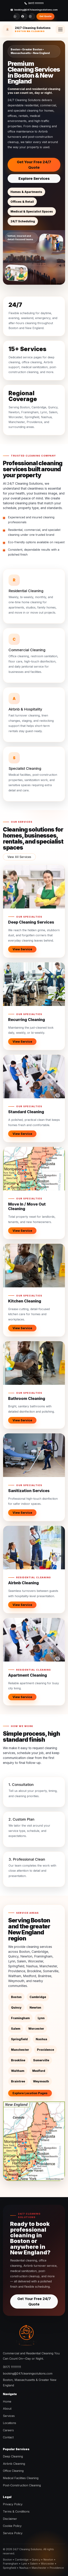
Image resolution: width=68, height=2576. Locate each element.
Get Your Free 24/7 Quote (34, 165)
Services (9, 2416)
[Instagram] (32, 16)
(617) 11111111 (12, 2367)
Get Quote (45, 16)
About (7, 2408)
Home (7, 2401)
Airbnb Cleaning (14, 2463)
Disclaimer (10, 2519)
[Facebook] (24, 16)
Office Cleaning (13, 2471)
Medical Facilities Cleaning (20, 2478)
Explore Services (34, 178)
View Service (22, 949)
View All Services (19, 857)
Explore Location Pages (30, 2093)
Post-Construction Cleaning (22, 2485)
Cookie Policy (12, 2526)
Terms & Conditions (16, 2511)
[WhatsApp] (17, 16)
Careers (8, 2430)
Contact (8, 2437)
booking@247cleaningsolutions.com (27, 2373)
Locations (9, 2423)
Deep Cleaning (13, 2456)
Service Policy (12, 2533)
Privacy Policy (12, 2504)
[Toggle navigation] (60, 29)
